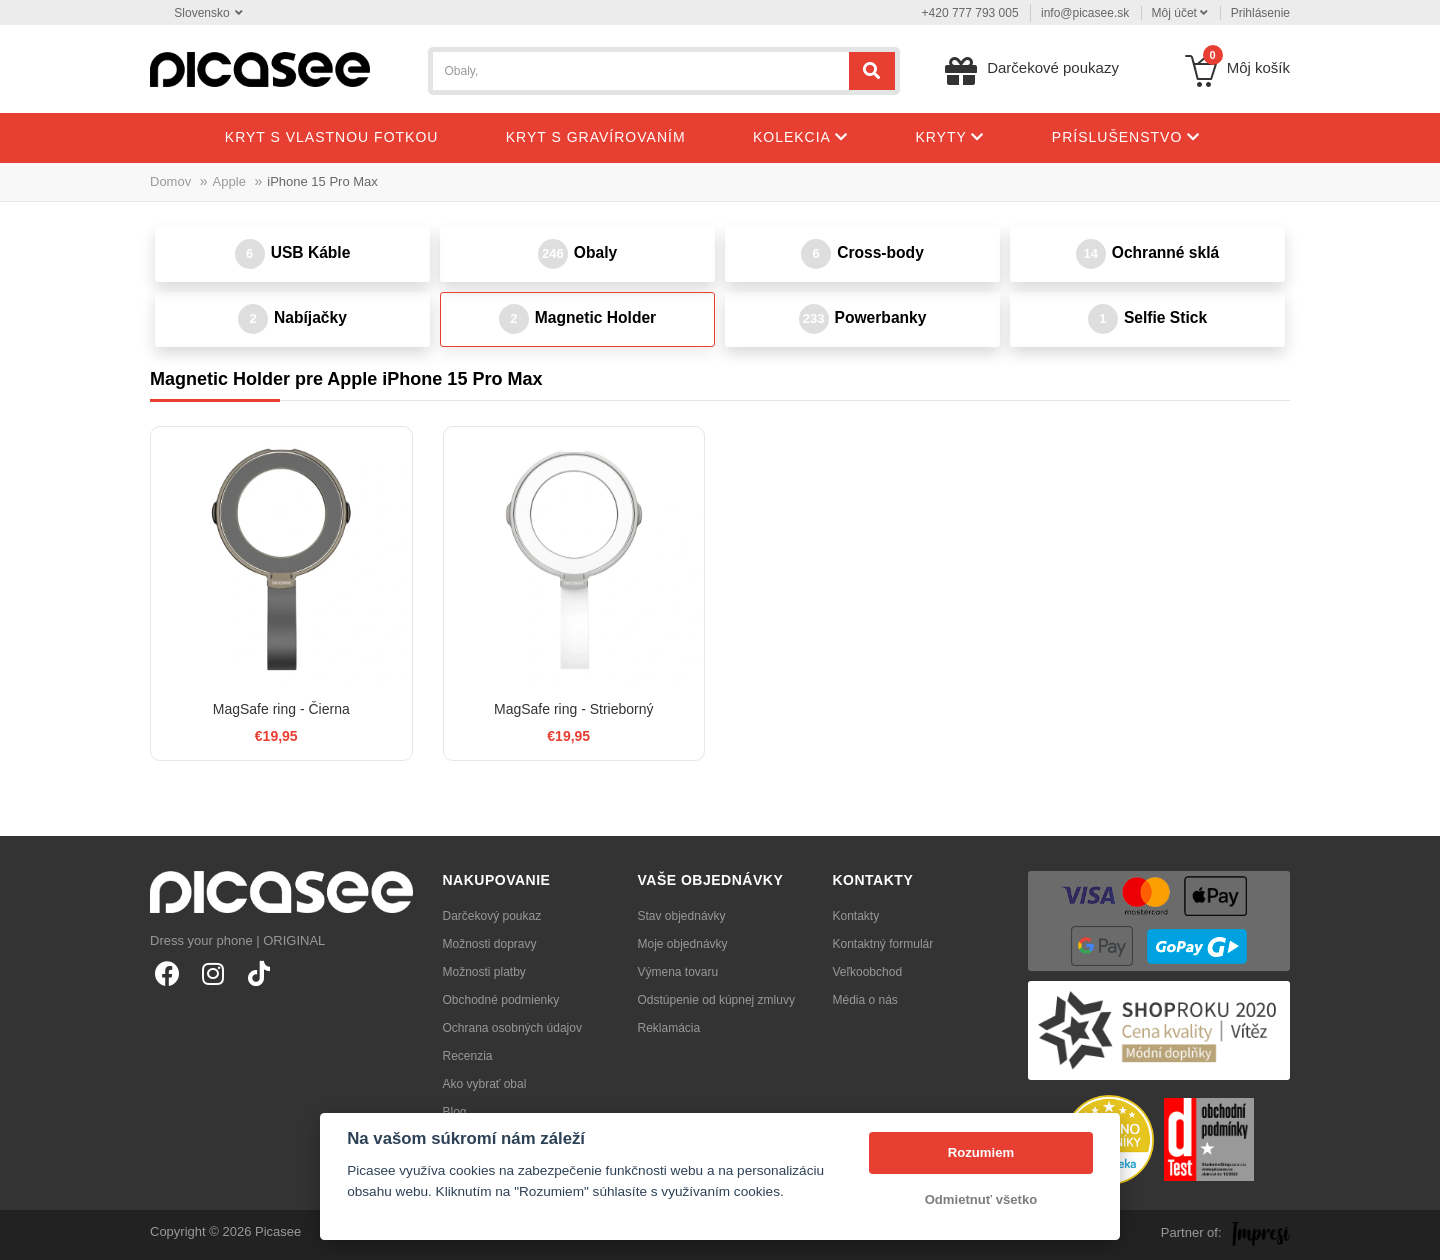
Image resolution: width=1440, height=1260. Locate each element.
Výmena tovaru (678, 972)
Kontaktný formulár (883, 944)
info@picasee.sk (1085, 13)
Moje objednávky (683, 944)
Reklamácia (669, 1028)
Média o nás (865, 1000)
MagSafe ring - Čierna (281, 709)
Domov (170, 181)
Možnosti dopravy (490, 944)
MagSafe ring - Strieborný (574, 709)
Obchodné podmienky (501, 1000)
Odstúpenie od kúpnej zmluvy (716, 1000)
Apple (229, 181)
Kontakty (856, 916)
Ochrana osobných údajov (512, 1028)
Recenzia (468, 1056)
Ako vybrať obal (485, 1084)
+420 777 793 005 (970, 13)
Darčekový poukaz (492, 916)
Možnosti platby (484, 972)
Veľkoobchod (868, 972)
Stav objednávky (682, 916)
